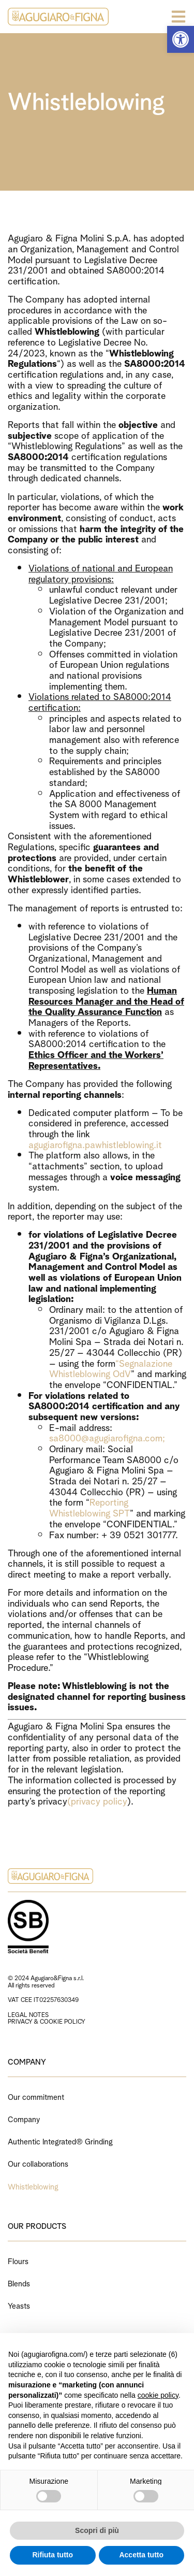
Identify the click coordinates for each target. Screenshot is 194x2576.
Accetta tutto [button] (141, 2555)
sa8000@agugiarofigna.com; (107, 1436)
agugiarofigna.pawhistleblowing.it (95, 1143)
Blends (19, 2282)
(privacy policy (97, 1800)
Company (24, 2118)
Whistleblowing (33, 2185)
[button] (180, 39)
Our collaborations (38, 2162)
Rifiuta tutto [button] (52, 2555)
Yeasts (19, 2304)
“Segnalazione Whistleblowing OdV (110, 1368)
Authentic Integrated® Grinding (60, 2140)
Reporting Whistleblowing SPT (89, 1507)
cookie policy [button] (158, 2395)
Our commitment (36, 2096)
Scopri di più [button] (97, 2530)
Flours (18, 2260)
